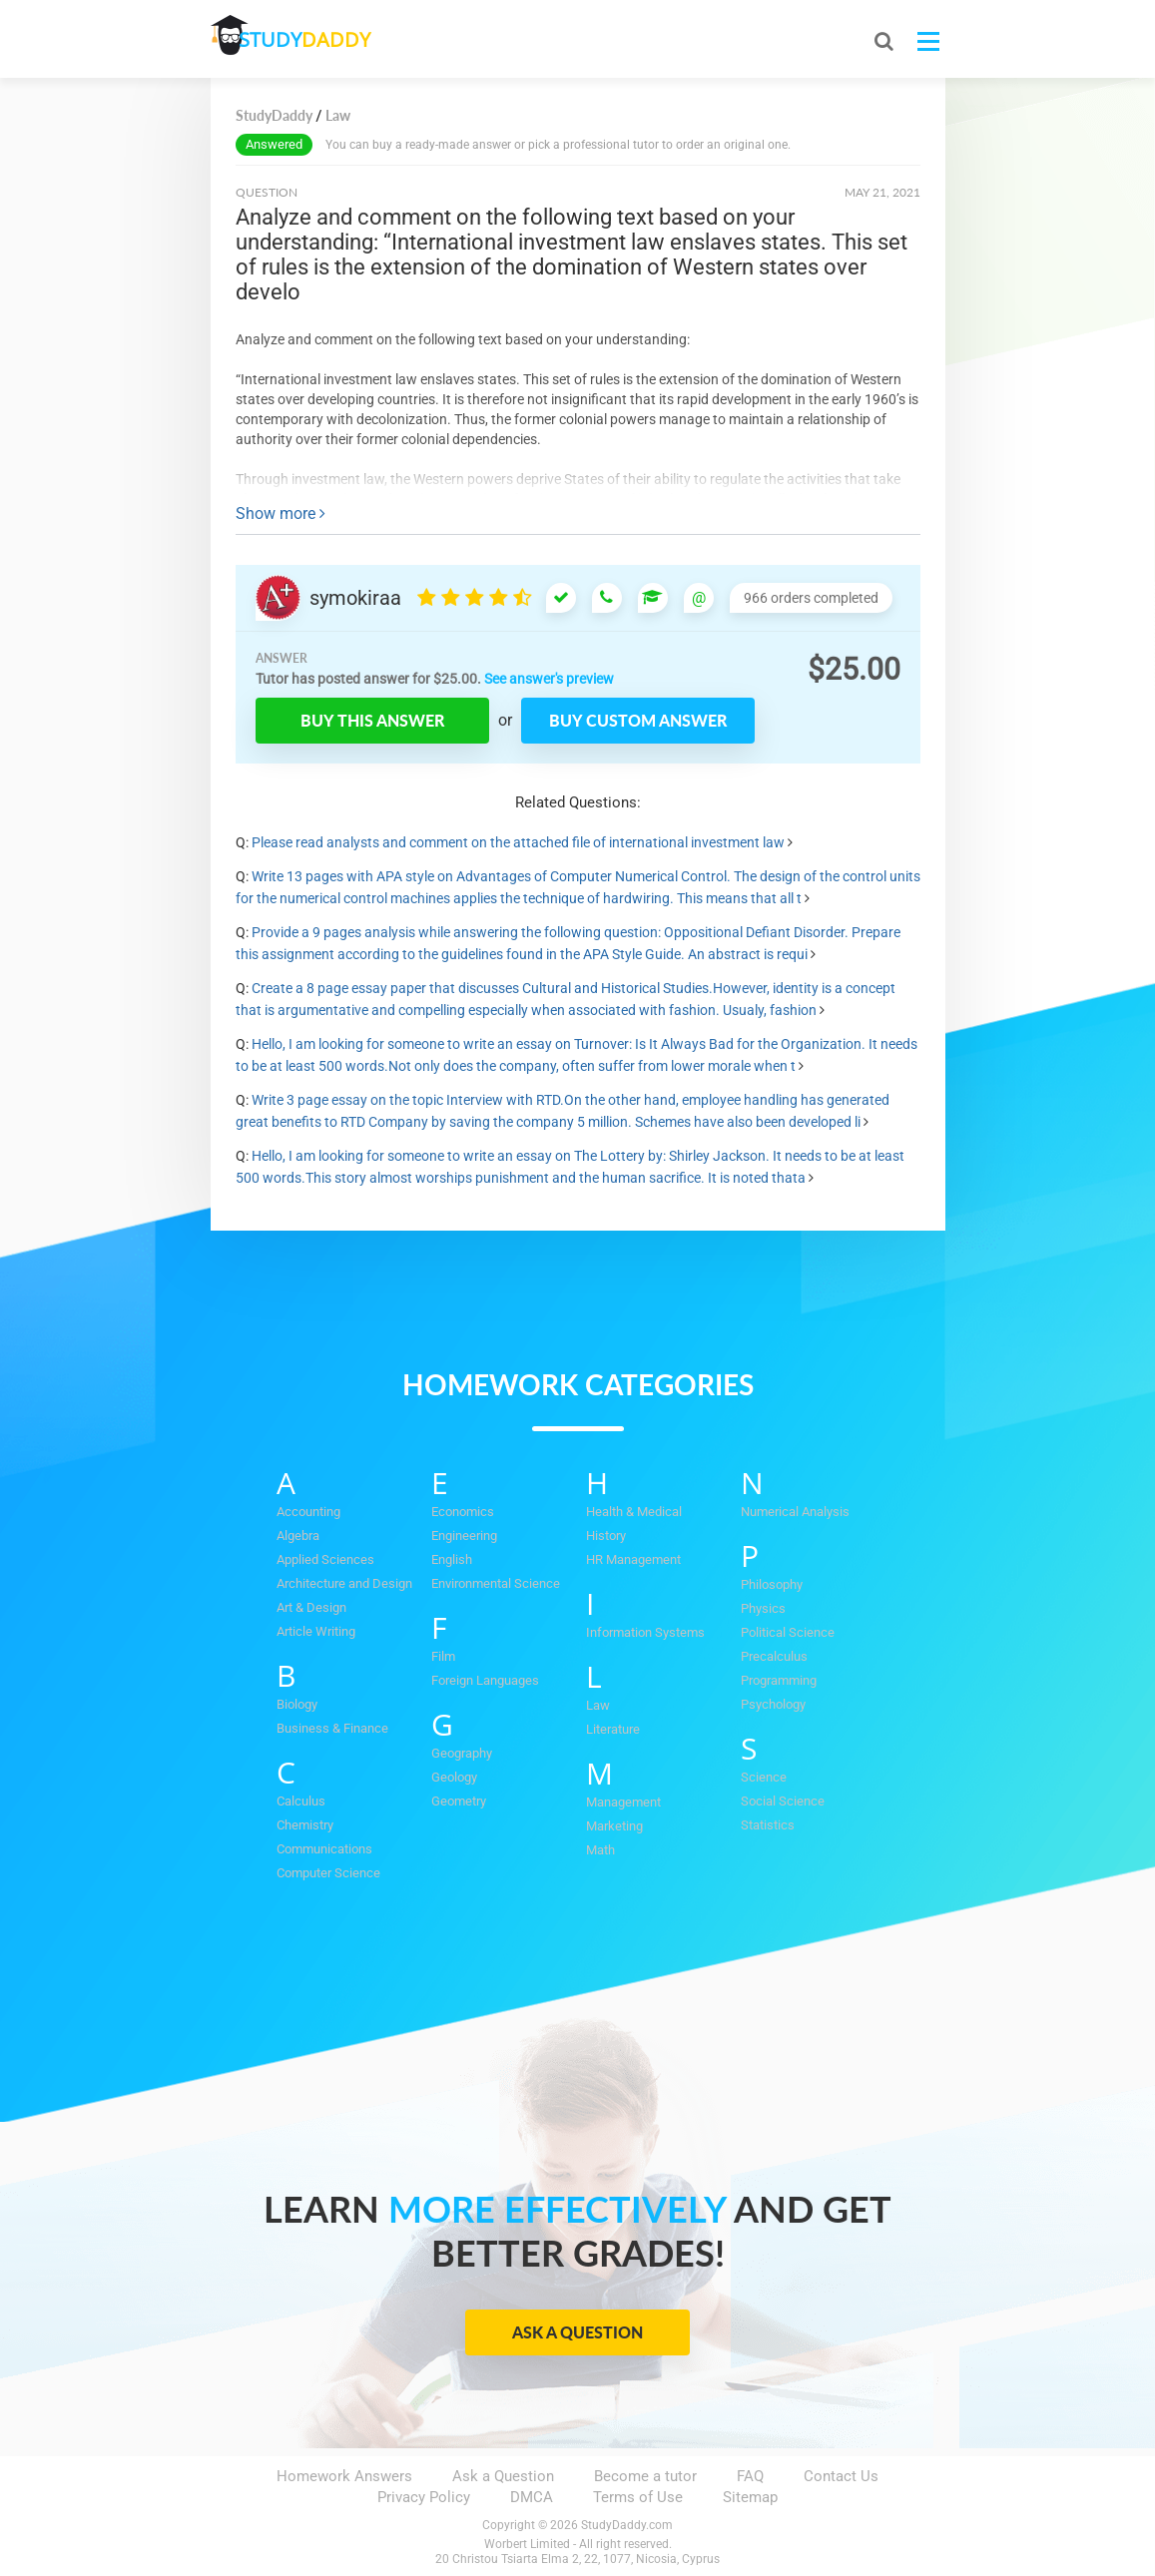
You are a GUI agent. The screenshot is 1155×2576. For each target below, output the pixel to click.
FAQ (750, 2476)
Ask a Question (577, 2331)
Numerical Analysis (795, 1511)
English (451, 1559)
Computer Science (328, 1872)
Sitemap (750, 2497)
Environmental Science (495, 1583)
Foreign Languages (485, 1680)
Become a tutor (645, 2476)
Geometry (458, 1801)
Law (598, 1705)
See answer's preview (549, 679)
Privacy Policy (423, 2497)
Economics (462, 1511)
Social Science (783, 1801)
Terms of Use (638, 2497)
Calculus (301, 1801)
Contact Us (841, 2476)
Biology (297, 1704)
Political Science (788, 1632)
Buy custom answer (638, 720)
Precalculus (774, 1656)
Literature (613, 1729)
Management (623, 1802)
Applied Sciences (325, 1559)
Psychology (773, 1704)
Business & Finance (332, 1728)
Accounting (308, 1511)
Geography (461, 1753)
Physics (763, 1608)
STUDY (316, 39)
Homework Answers (344, 2476)
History (606, 1535)
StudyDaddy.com (627, 2525)
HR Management (633, 1559)
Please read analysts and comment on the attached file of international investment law (518, 842)
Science (764, 1777)
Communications (324, 1848)
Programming (779, 1680)
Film (443, 1656)
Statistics (768, 1824)
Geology (454, 1777)
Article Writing (316, 1631)
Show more (280, 513)
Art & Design (311, 1607)
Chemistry (305, 1824)
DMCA (531, 2497)
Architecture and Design (344, 1583)
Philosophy (772, 1584)
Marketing (614, 1825)
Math (600, 1849)
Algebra (298, 1535)
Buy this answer (372, 720)
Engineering (464, 1535)
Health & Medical (634, 1511)
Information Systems (645, 1632)
